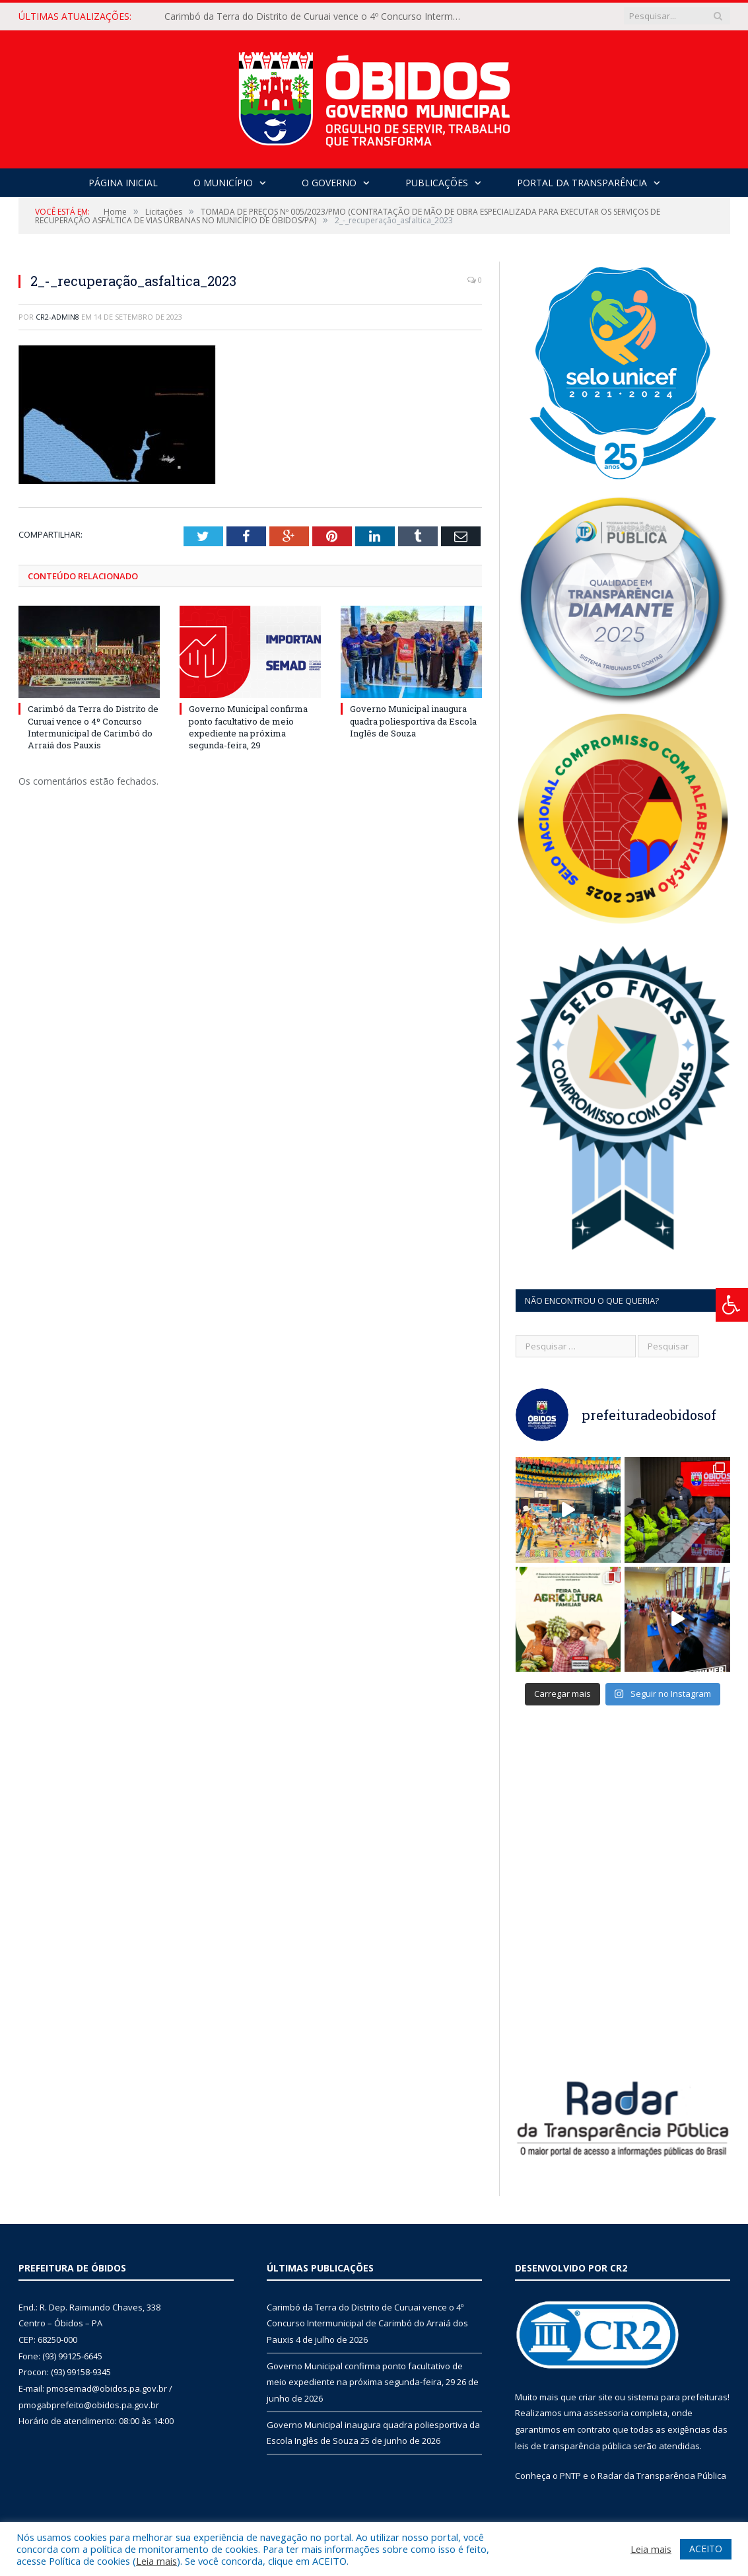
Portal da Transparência (582, 182)
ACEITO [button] (705, 2548)
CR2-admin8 (57, 317)
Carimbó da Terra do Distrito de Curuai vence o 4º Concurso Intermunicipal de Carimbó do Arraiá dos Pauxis (316, 16)
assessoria (606, 2413)
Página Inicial (123, 182)
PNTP (570, 2476)
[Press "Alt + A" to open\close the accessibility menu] (732, 1305)
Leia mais (156, 2561)
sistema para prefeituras (677, 2397)
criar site (595, 2397)
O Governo (329, 182)
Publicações (436, 182)
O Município (223, 182)
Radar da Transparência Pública (661, 2476)
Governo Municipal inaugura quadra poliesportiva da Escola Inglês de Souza (413, 720)
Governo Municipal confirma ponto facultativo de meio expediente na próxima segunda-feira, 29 (248, 727)
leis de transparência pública (573, 2446)
